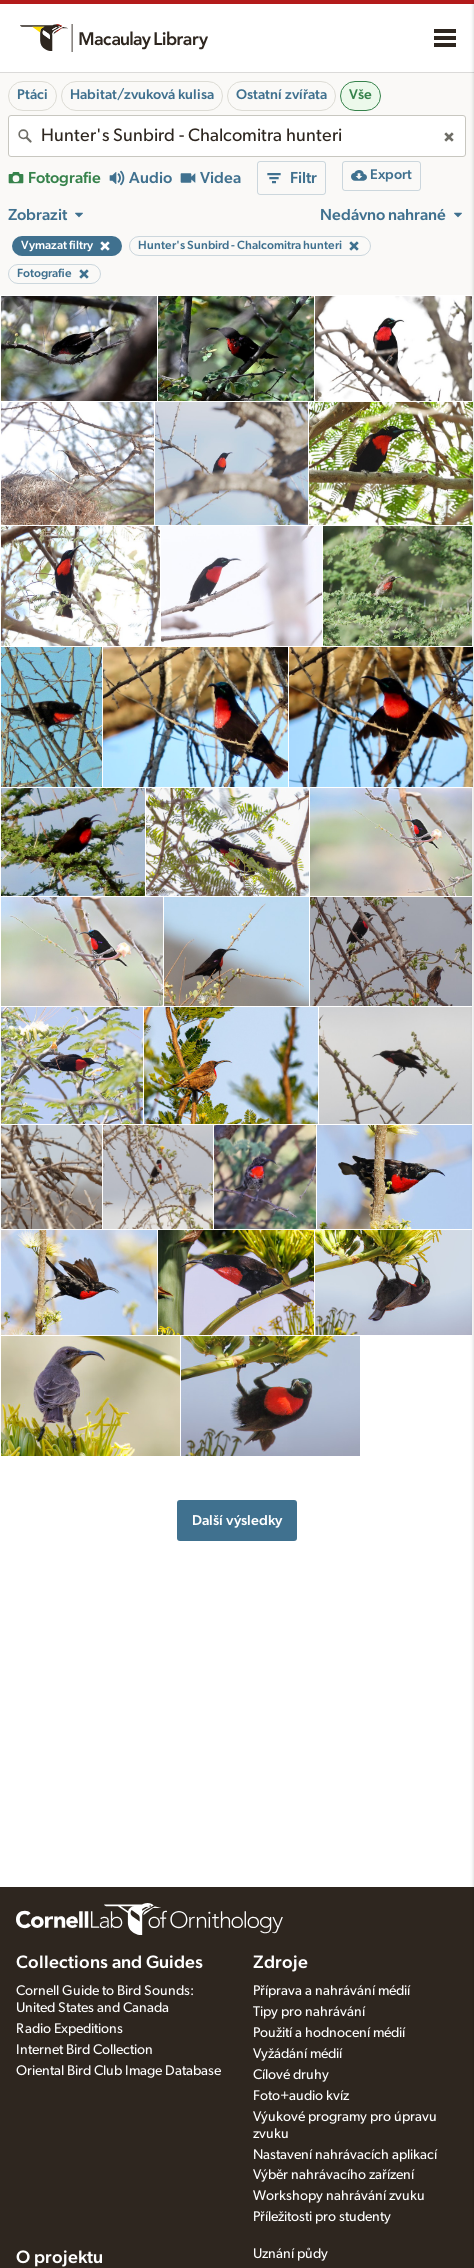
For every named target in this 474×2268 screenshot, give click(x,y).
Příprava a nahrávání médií (331, 1991)
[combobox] (237, 136)
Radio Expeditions (69, 2029)
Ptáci (32, 95)
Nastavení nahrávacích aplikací (345, 2155)
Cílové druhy (291, 2075)
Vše (360, 95)
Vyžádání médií (297, 2054)
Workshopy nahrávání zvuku (339, 2196)
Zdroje (280, 1963)
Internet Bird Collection (84, 2050)
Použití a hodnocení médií (329, 2033)
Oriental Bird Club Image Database (118, 2071)
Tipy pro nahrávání (309, 2012)
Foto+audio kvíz (301, 2096)
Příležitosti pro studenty (322, 2217)
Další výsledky (237, 1520)
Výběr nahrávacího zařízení (333, 2175)
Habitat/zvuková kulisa (142, 95)
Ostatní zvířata (281, 95)
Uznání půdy (290, 2254)
